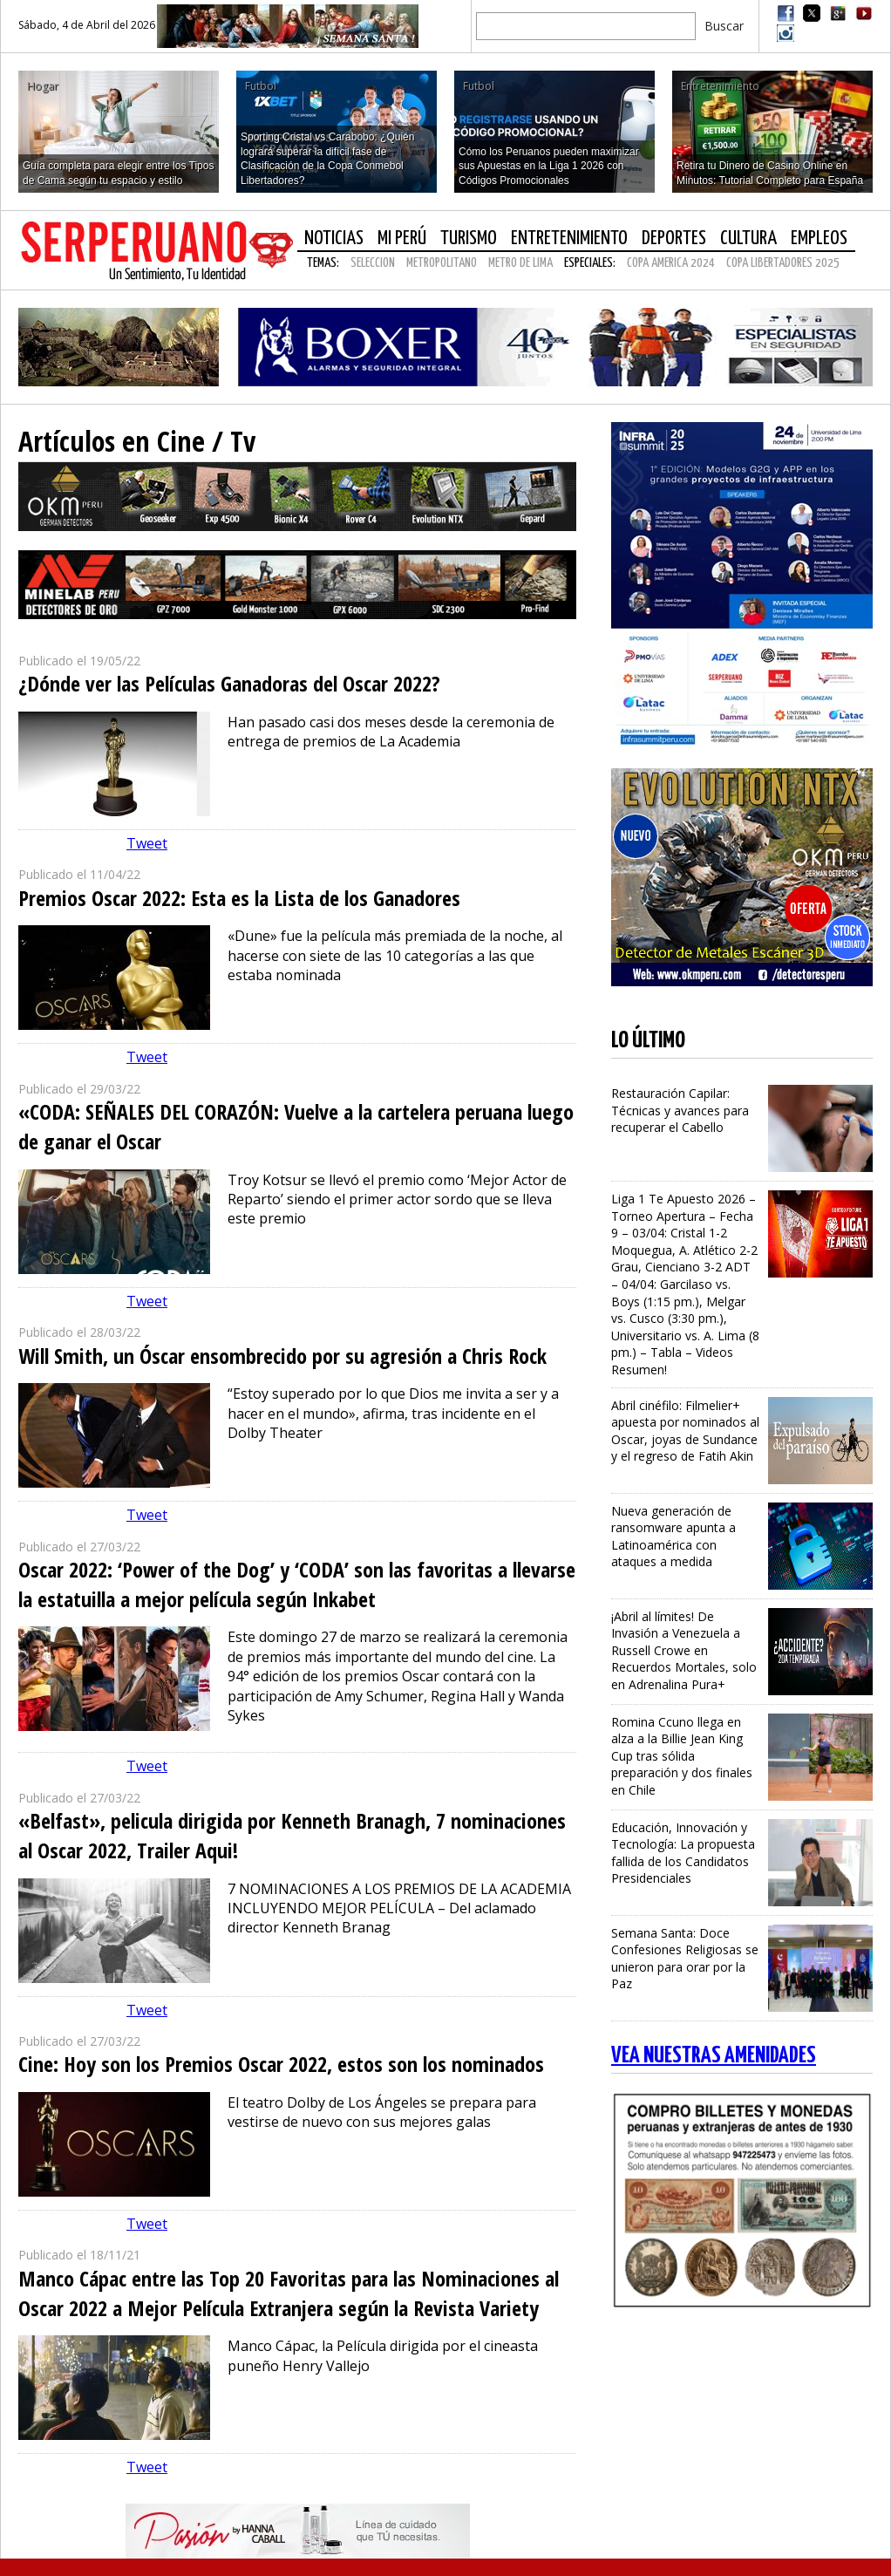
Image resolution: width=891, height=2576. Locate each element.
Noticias (334, 238)
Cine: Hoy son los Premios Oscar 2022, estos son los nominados (281, 2063)
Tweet (146, 843)
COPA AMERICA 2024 (671, 262)
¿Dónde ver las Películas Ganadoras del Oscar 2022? (229, 683)
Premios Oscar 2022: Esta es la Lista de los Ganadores (239, 897)
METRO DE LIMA (520, 262)
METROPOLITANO (441, 262)
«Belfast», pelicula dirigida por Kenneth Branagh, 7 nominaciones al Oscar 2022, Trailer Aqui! (292, 1835)
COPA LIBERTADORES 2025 (783, 262)
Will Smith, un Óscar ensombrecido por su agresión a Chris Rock (282, 1355)
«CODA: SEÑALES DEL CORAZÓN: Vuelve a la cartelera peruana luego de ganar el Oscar (296, 1126)
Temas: (323, 262)
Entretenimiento (569, 238)
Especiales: (590, 262)
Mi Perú (401, 238)
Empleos (819, 238)
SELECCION (372, 262)
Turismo (468, 238)
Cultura (748, 238)
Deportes (674, 238)
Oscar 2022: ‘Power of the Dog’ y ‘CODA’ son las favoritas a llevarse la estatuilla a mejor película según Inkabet (296, 1584)
